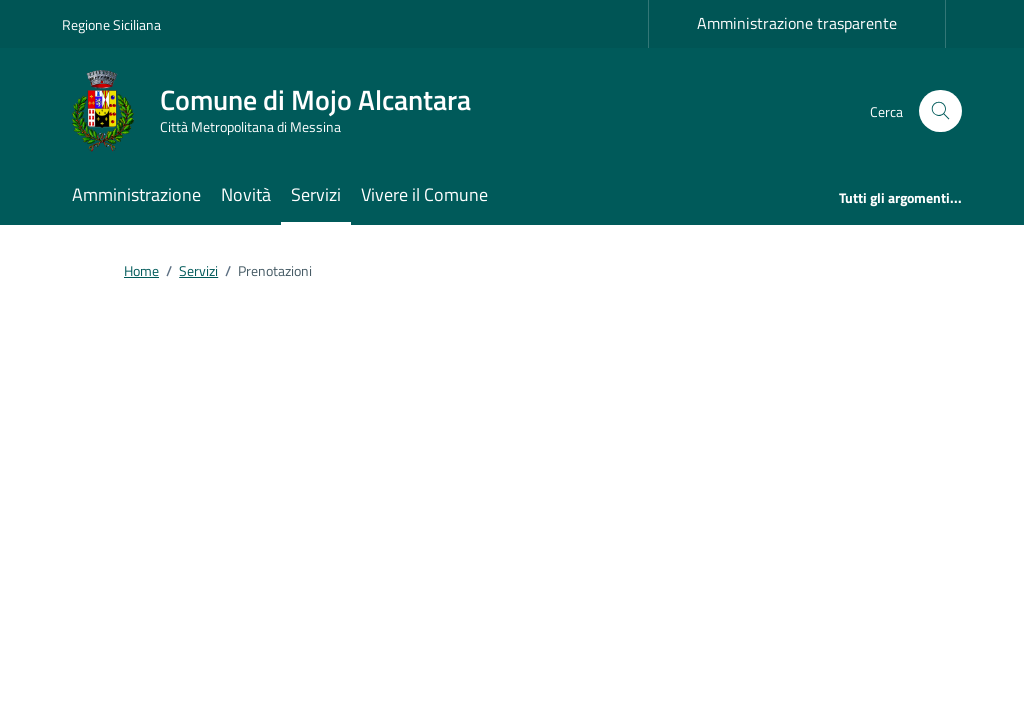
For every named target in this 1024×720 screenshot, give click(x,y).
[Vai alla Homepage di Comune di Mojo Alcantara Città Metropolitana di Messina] (278, 111)
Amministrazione (136, 194)
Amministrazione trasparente (797, 23)
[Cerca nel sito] (940, 111)
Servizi (316, 194)
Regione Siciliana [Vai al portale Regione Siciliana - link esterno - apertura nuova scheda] (111, 24)
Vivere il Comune (424, 194)
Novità (246, 194)
